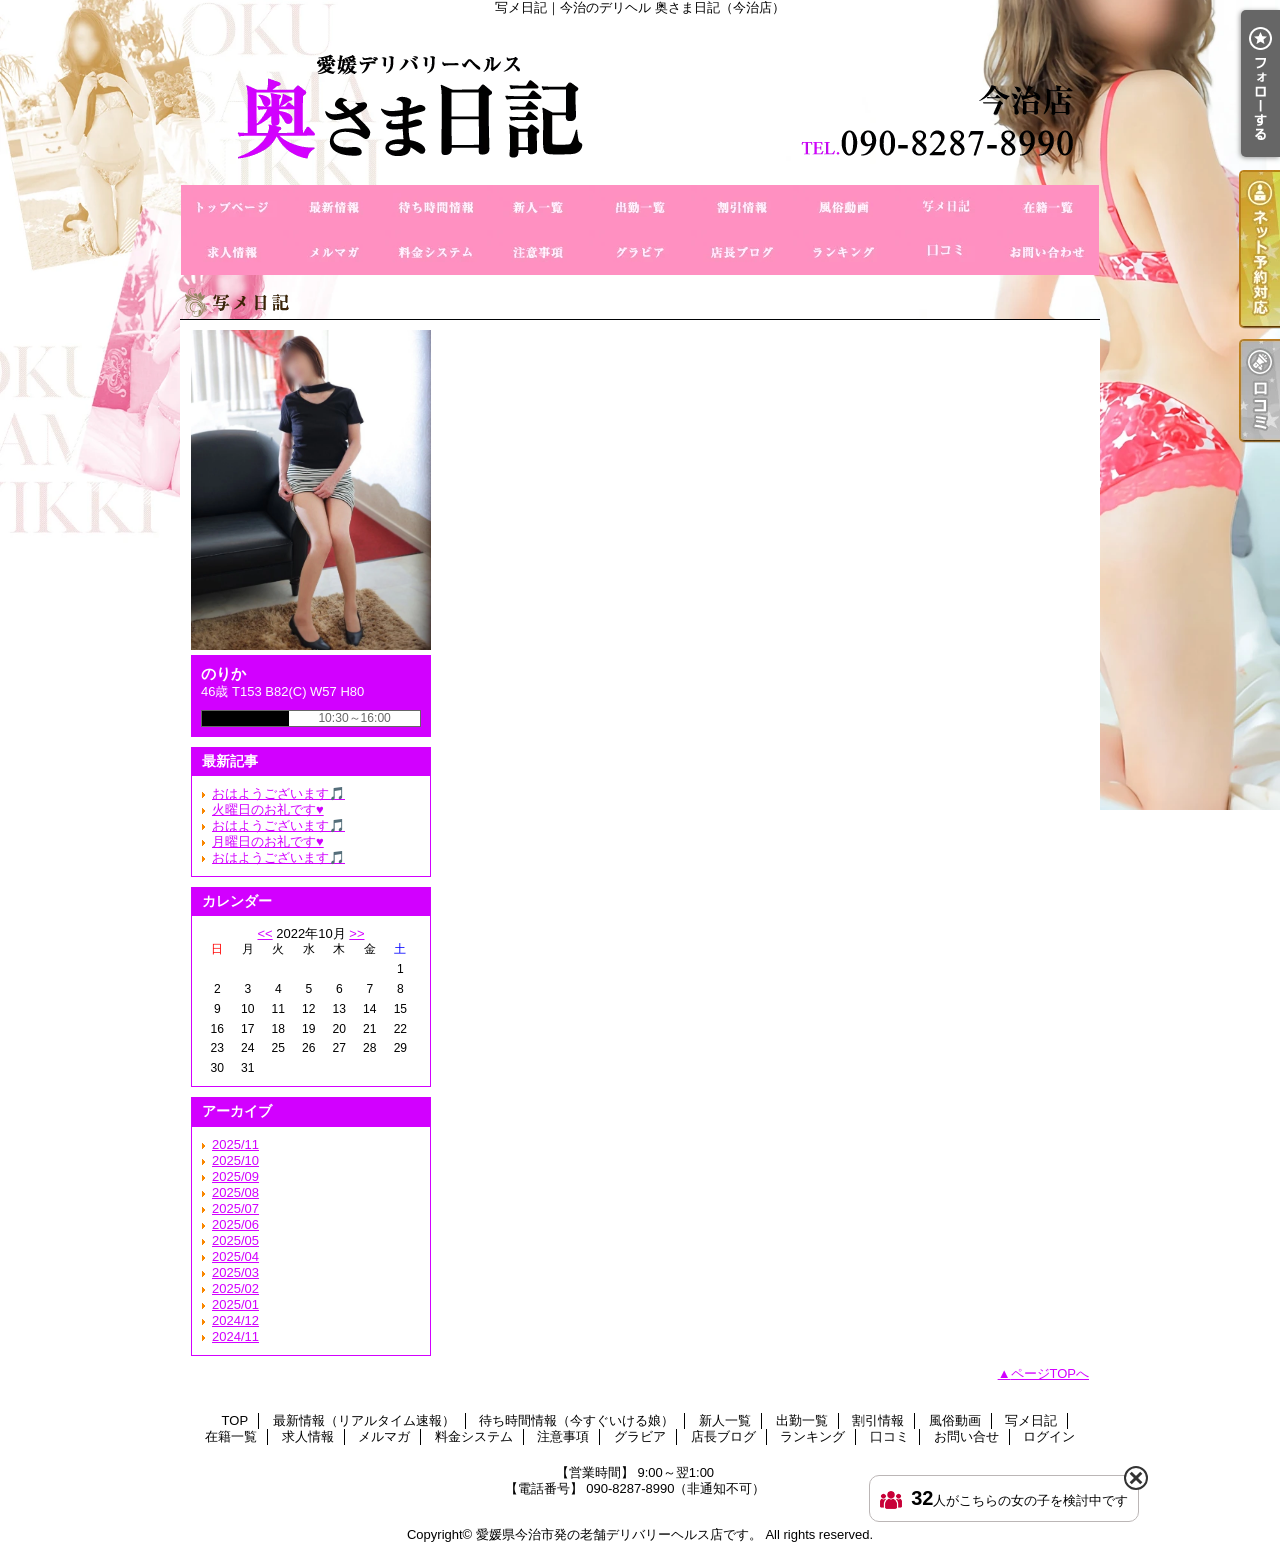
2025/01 (235, 1304)
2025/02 (235, 1288)
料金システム (436, 252)
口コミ (946, 252)
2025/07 (235, 1208)
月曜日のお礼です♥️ (268, 841)
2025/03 (235, 1272)
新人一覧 (538, 207)
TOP (232, 207)
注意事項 (538, 252)
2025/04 (235, 1256)
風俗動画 (844, 207)
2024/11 (235, 1336)
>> (356, 933)
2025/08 (235, 1192)
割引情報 (742, 207)
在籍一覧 (1048, 207)
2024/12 (235, 1320)
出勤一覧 (640, 207)
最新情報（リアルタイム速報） (334, 207)
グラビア (640, 252)
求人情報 (232, 252)
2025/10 (235, 1160)
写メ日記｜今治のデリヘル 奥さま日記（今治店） (640, 100)
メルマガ (334, 252)
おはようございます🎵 (278, 793)
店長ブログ (742, 252)
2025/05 (235, 1240)
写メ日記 (946, 207)
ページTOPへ (1050, 1373)
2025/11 (235, 1144)
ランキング (844, 252)
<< (264, 933)
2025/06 (235, 1224)
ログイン (1049, 1436)
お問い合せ (1048, 252)
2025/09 (235, 1176)
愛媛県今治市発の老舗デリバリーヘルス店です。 (619, 1534)
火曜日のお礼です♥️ (268, 809)
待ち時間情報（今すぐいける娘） (436, 207)
